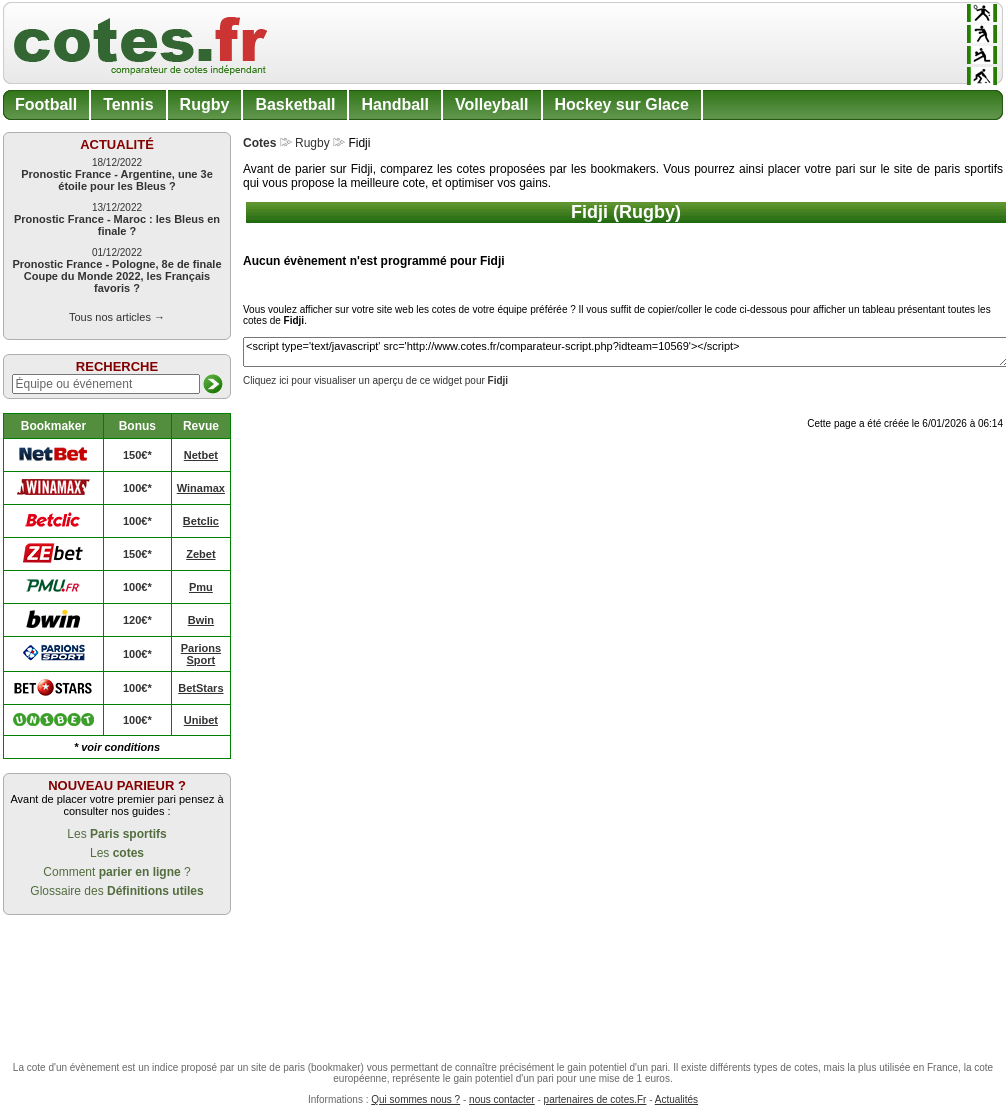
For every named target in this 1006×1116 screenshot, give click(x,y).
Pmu (201, 587)
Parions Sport (201, 654)
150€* (137, 455)
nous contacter (502, 1099)
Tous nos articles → (117, 317)
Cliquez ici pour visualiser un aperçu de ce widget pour (375, 380)
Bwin (201, 620)
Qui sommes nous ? (415, 1099)
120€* (137, 620)
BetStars (200, 688)
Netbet (201, 455)
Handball (395, 104)
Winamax (201, 488)
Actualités (676, 1099)
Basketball (295, 104)
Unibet (201, 720)
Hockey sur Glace (622, 104)
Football (46, 104)
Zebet (200, 554)
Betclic (201, 521)
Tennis (128, 104)
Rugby (205, 104)
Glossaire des (116, 891)
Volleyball (492, 104)
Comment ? (116, 872)
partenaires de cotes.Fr (595, 1099)
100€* (137, 488)
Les (116, 834)
